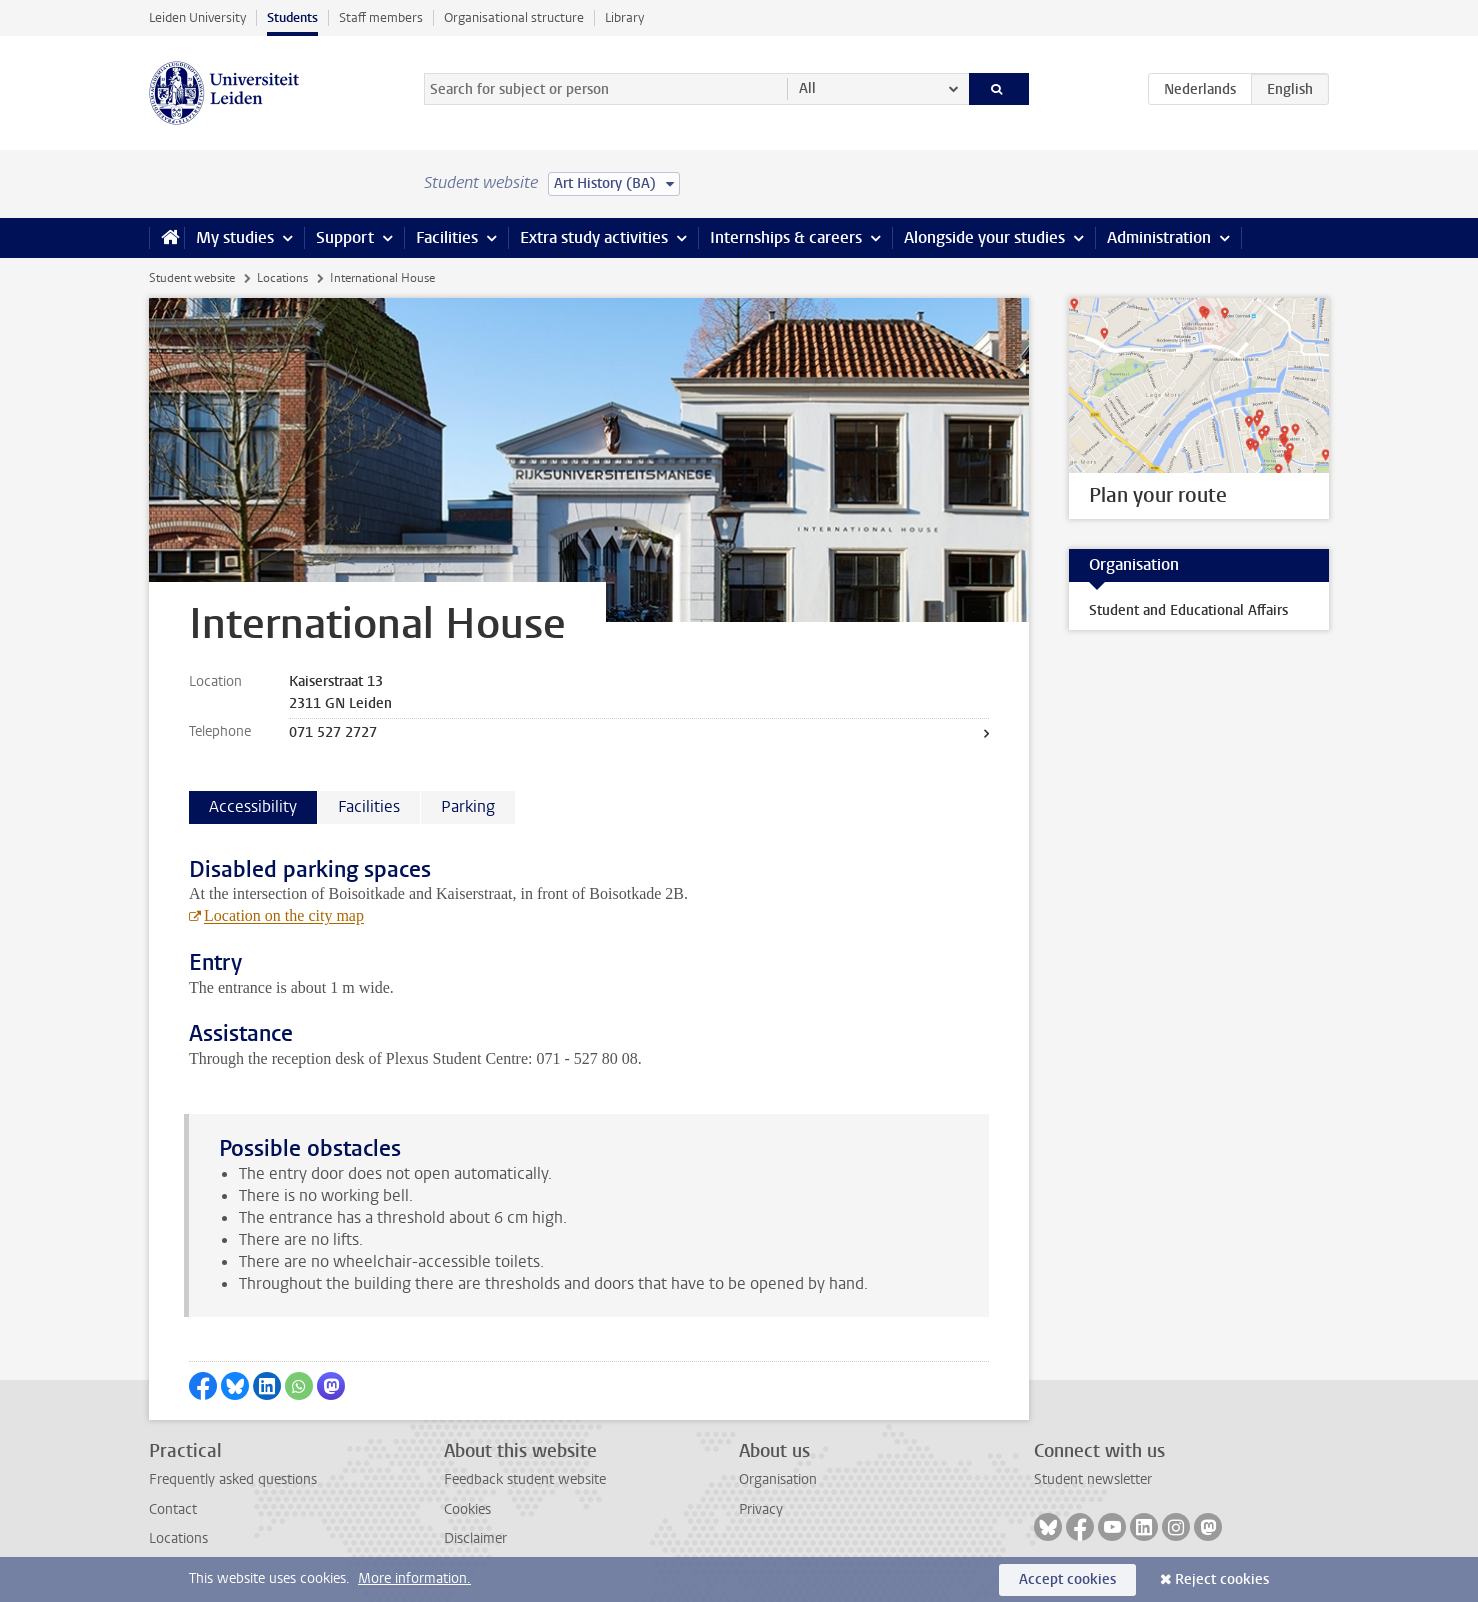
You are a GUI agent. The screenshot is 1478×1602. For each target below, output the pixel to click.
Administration (1159, 237)
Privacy (761, 1509)
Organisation (778, 1479)
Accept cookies (1067, 1579)
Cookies (467, 1509)
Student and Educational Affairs (1188, 610)
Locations (282, 278)
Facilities (447, 237)
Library (624, 17)
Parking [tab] (468, 806)
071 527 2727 (333, 732)
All (807, 88)
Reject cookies (1222, 1579)
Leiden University (197, 17)
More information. (414, 1578)
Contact (173, 1509)
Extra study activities (594, 237)
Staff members (381, 17)
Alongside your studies (984, 237)
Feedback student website (525, 1479)
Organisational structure (514, 17)
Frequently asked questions (233, 1479)
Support (345, 237)
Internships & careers (786, 237)
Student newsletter (1093, 1479)
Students (292, 17)
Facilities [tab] (369, 806)
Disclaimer (475, 1538)
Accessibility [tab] (253, 806)
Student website (192, 278)
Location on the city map (284, 915)
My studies (235, 237)
